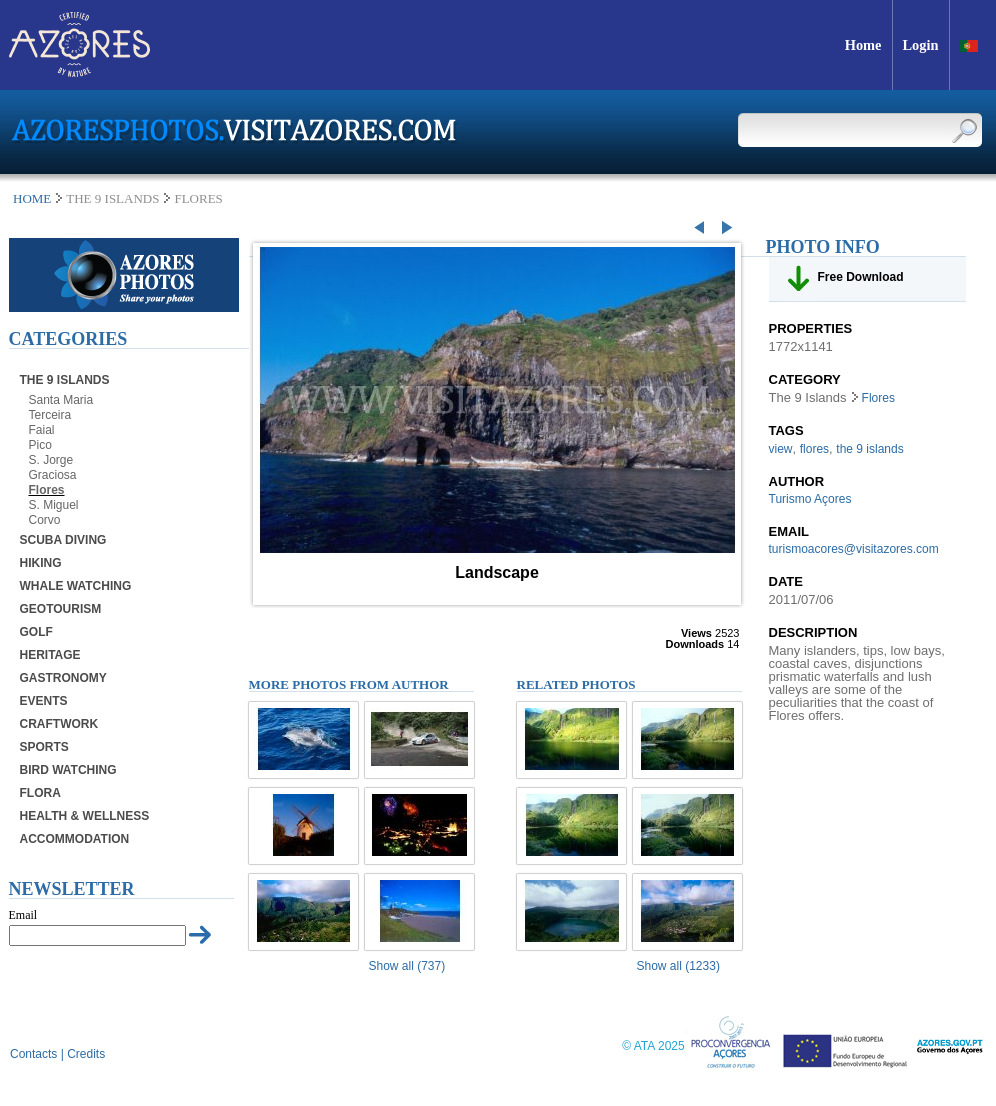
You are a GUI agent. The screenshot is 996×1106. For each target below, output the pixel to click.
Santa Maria (61, 400)
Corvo (45, 520)
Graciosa (53, 475)
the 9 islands (869, 449)
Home (32, 198)
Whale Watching (76, 586)
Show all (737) (407, 966)
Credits (86, 1054)
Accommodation (75, 839)
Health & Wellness (85, 816)
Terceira (50, 415)
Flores (47, 490)
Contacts (33, 1054)
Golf (36, 632)
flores (814, 449)
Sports (44, 747)
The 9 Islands (65, 380)
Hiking (41, 563)
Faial (42, 430)
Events (44, 701)
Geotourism (61, 609)
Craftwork (59, 724)
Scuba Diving (63, 540)
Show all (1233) (678, 966)
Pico (40, 445)
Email (23, 915)
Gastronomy (63, 678)
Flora (40, 793)
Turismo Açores (810, 499)
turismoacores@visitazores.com (854, 549)
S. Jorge (51, 460)
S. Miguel (54, 505)
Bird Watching (68, 770)
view (781, 449)
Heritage (50, 655)
